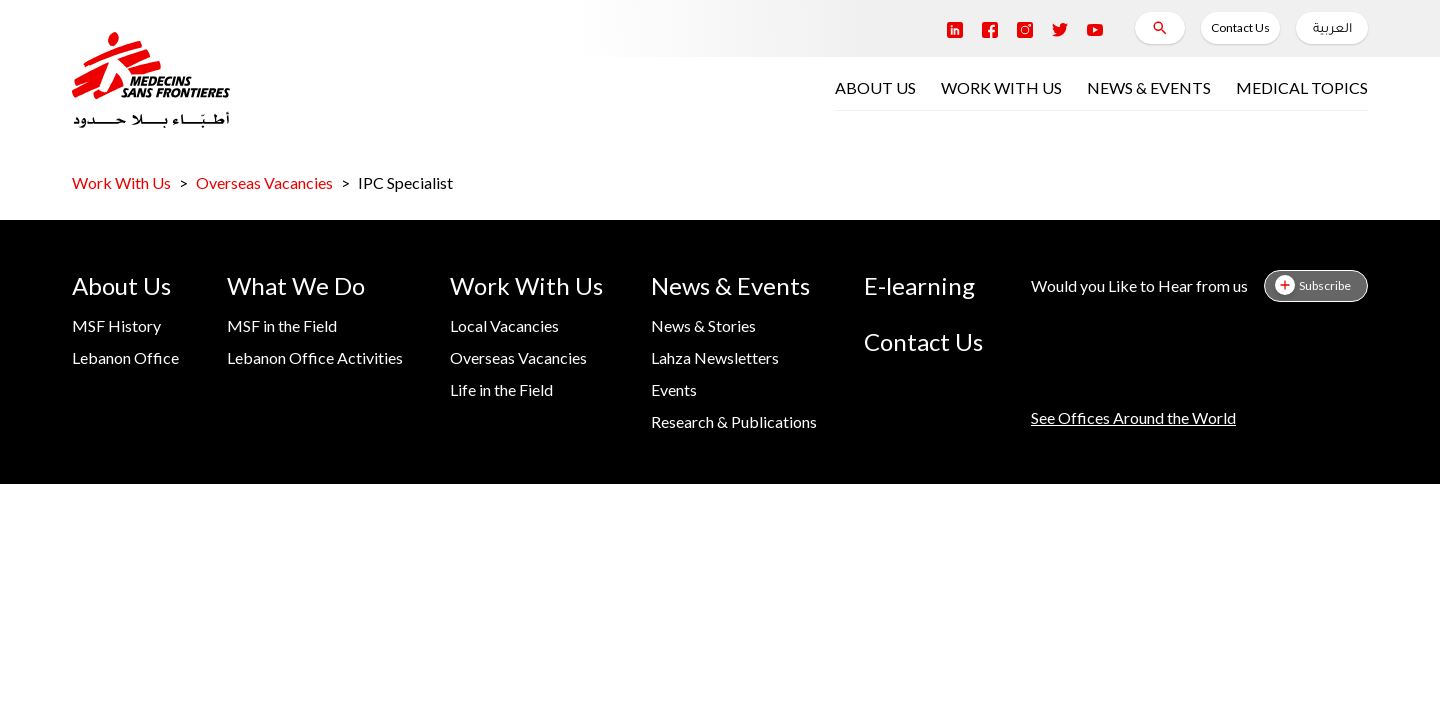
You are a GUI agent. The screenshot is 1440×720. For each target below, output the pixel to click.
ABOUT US (875, 87)
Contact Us (1240, 27)
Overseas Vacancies (264, 182)
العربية (1332, 30)
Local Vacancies (504, 325)
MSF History (116, 325)
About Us (121, 285)
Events (674, 389)
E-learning (919, 285)
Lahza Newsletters (715, 357)
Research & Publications (734, 421)
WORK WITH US (1001, 87)
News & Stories (703, 325)
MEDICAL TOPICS (1302, 87)
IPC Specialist (405, 182)
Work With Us (121, 182)
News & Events (730, 285)
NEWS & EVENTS (1149, 87)
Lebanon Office (125, 357)
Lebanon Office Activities (315, 357)
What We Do (296, 285)
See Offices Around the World (1133, 417)
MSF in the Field (282, 325)
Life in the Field (501, 389)
